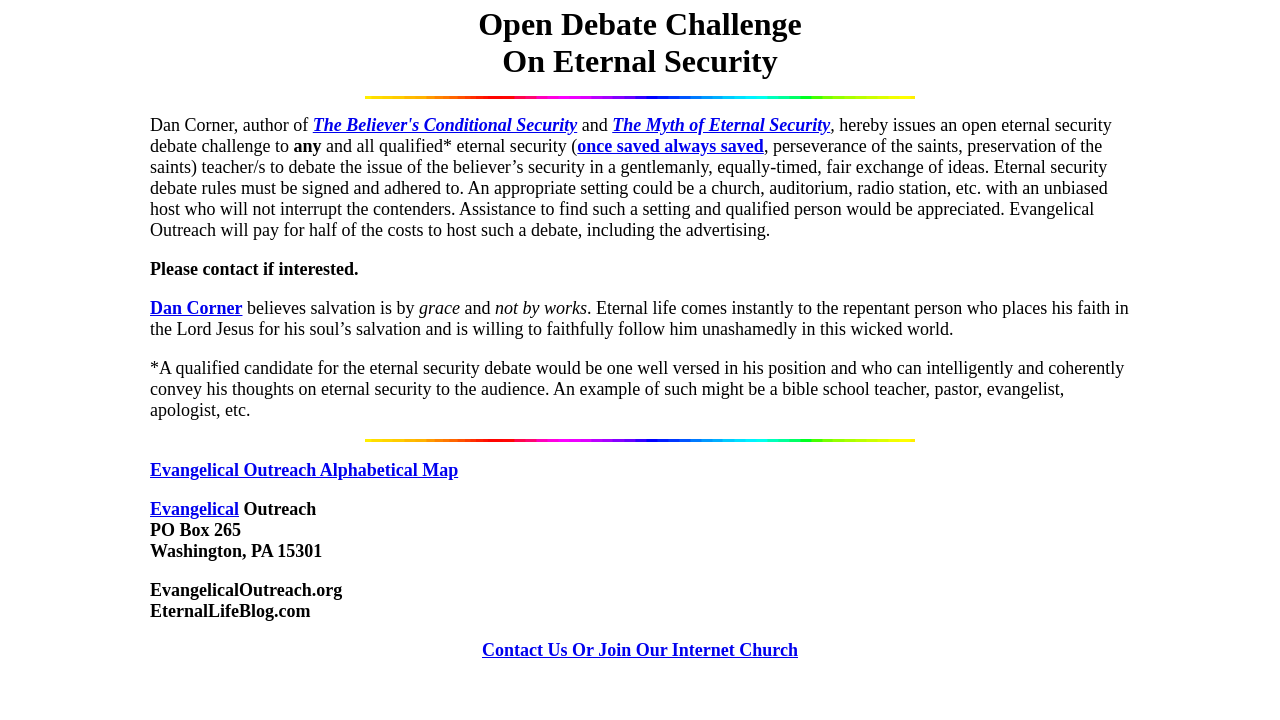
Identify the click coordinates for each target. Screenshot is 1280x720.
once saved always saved (670, 146)
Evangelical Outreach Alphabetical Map (304, 470)
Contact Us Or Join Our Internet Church (640, 650)
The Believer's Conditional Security (445, 125)
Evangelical (194, 509)
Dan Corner (196, 308)
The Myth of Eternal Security (721, 125)
